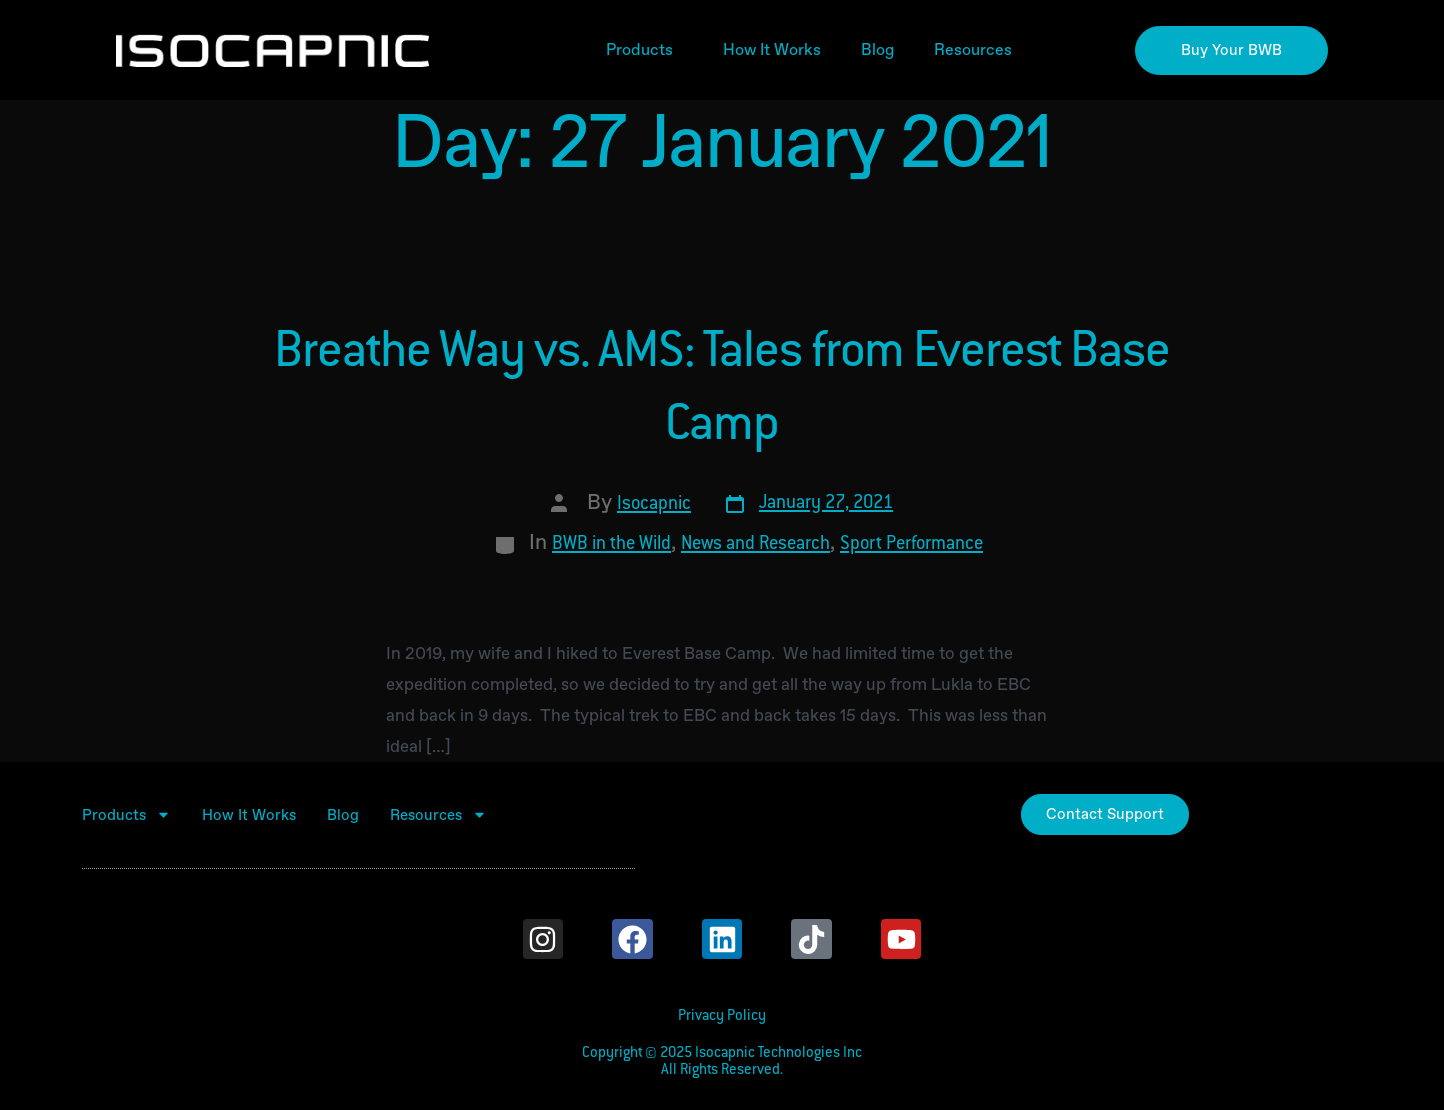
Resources (978, 50)
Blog (877, 49)
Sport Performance (911, 545)
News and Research (755, 545)
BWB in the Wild (611, 545)
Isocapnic (654, 505)
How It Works (772, 49)
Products (644, 50)
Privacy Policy (722, 1016)
